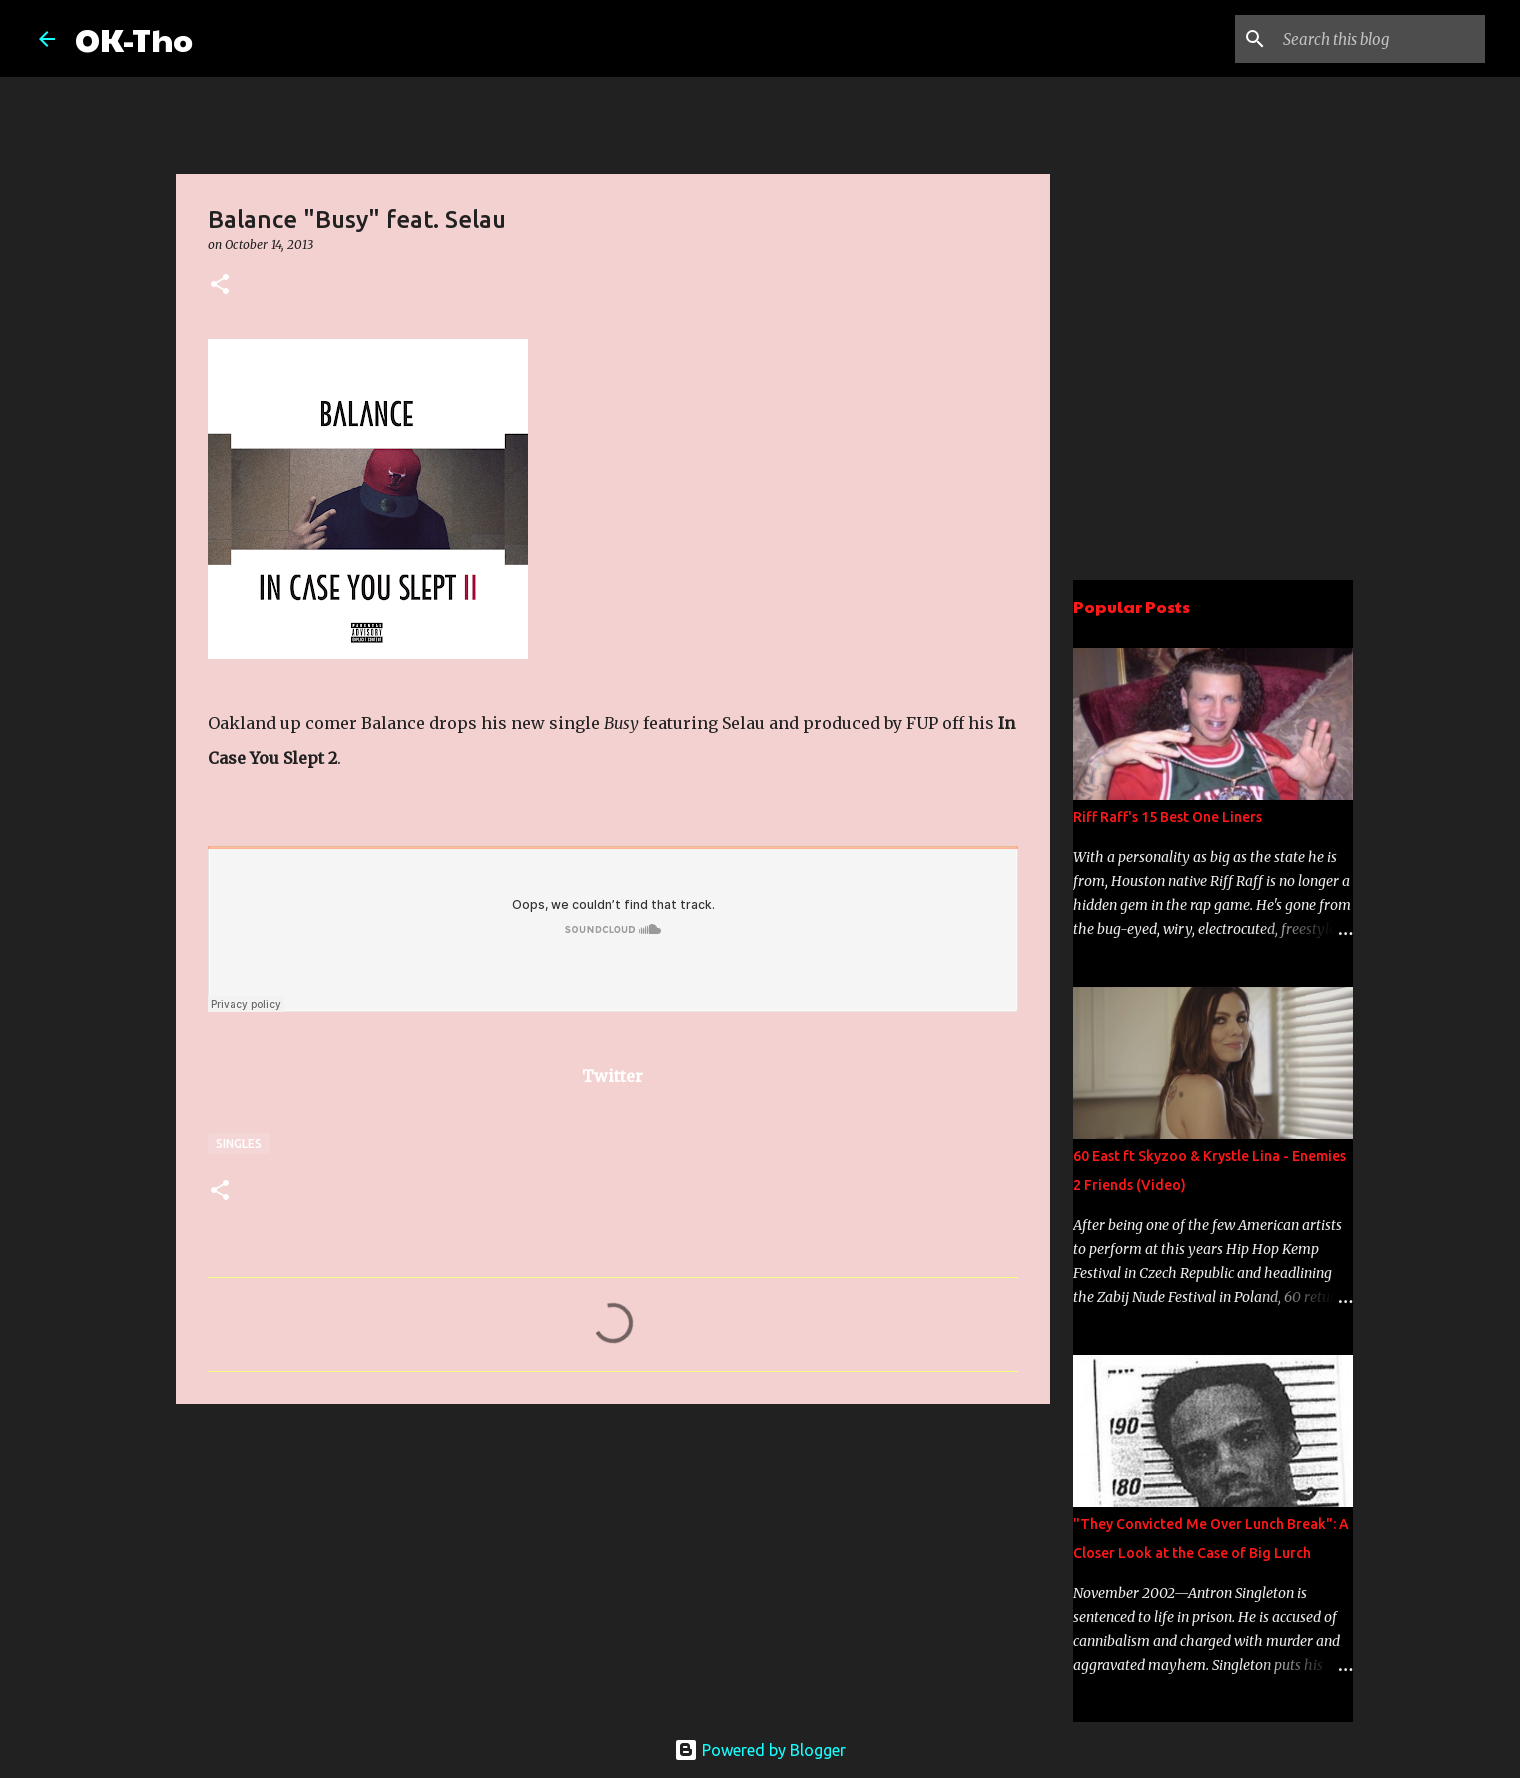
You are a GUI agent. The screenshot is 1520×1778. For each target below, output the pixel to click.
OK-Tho (134, 38)
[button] (220, 285)
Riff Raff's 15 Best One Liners (1167, 817)
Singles (239, 1143)
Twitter (612, 1076)
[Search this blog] (1380, 39)
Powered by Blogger (760, 1750)
